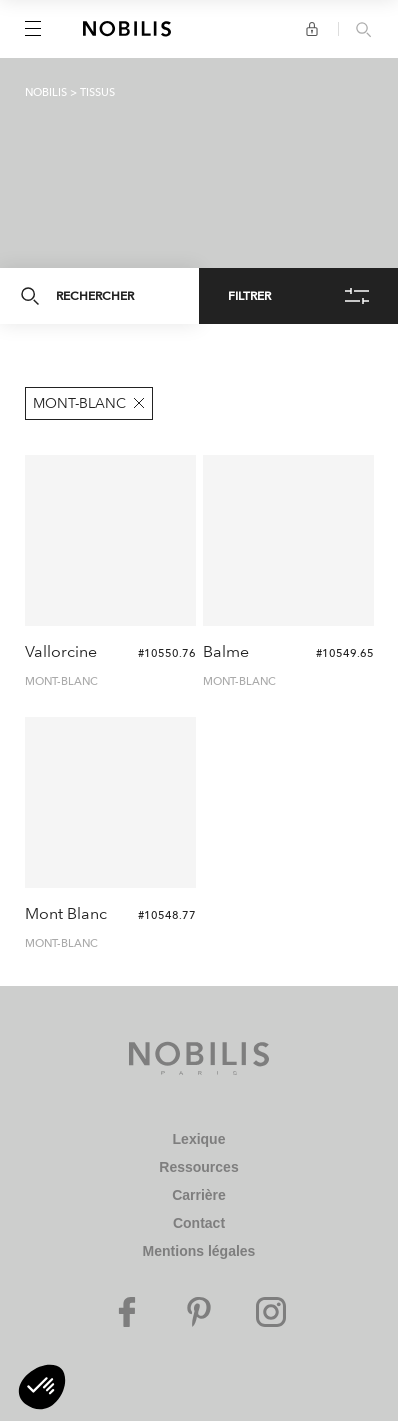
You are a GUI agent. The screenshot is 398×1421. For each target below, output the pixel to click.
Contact (199, 1223)
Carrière (199, 1195)
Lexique (199, 1139)
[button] (42, 1387)
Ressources (198, 1167)
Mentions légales (199, 1251)
